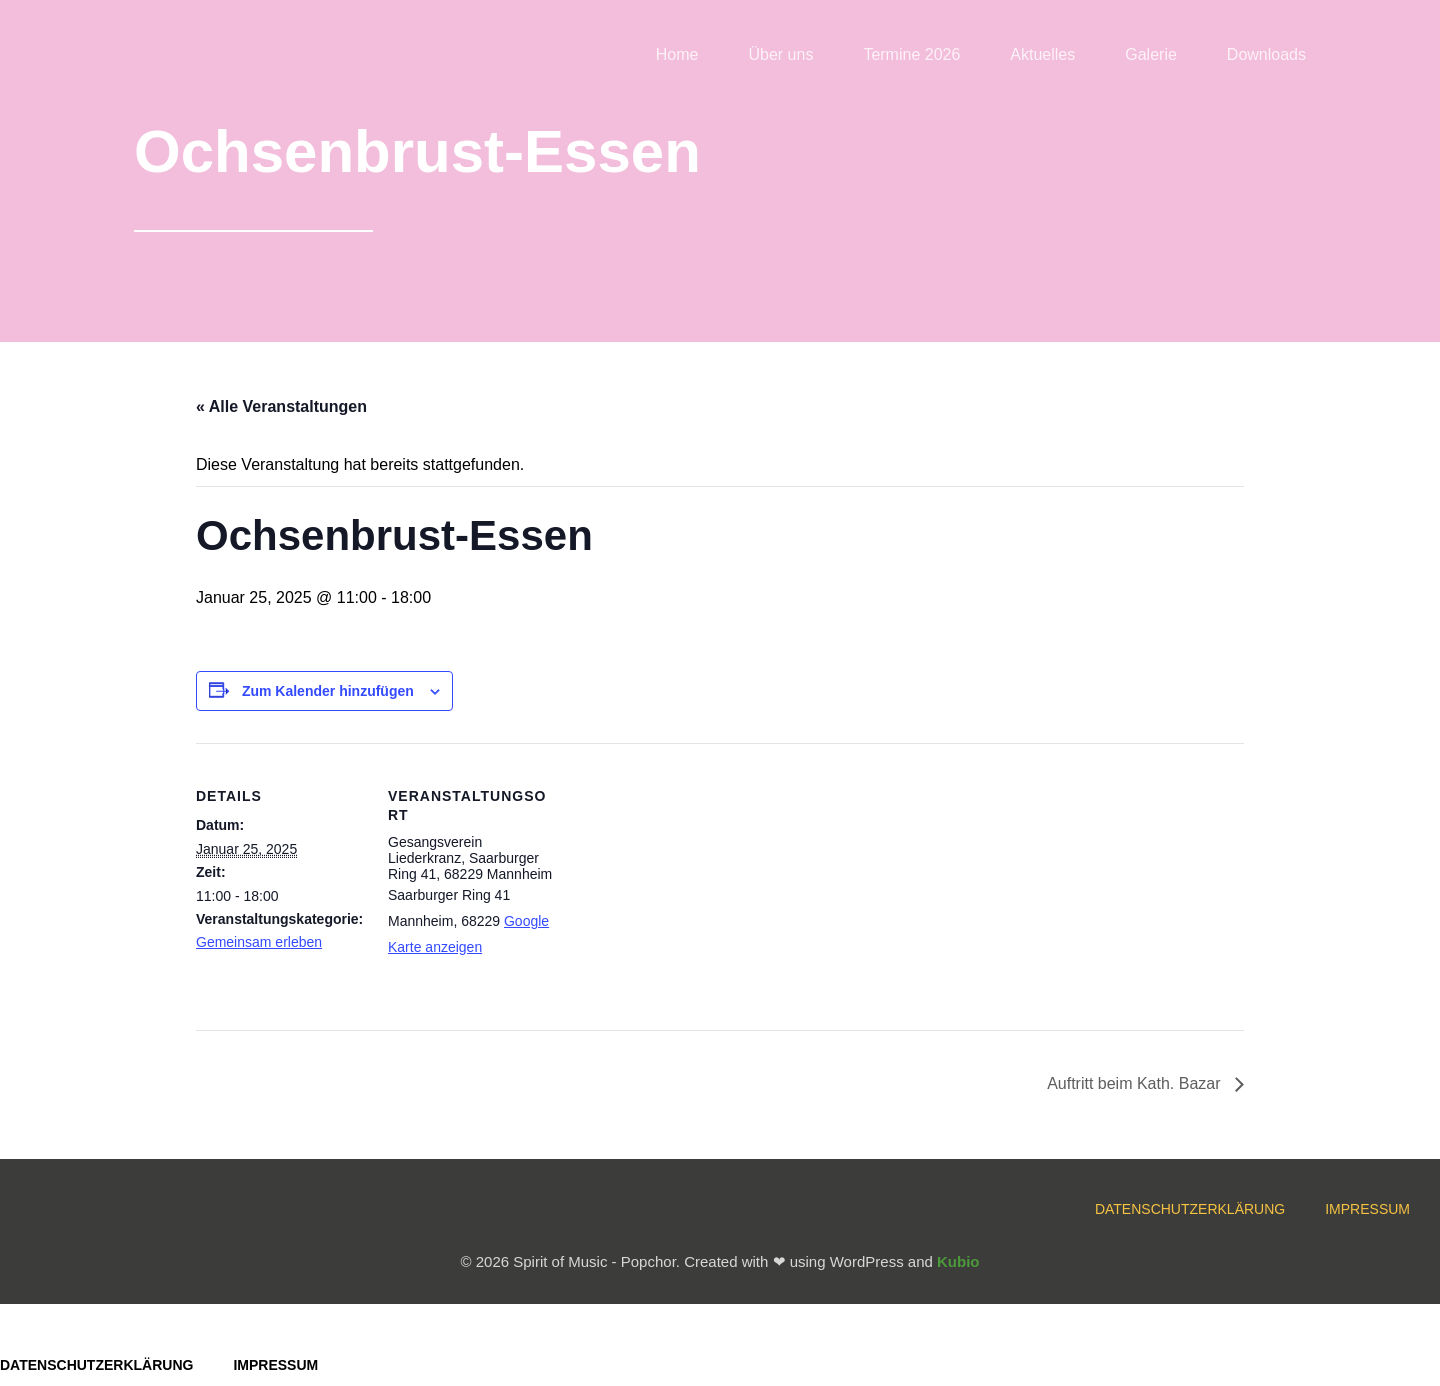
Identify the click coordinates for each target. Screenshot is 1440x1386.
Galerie (1151, 54)
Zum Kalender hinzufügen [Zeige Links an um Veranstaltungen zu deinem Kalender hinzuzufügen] (328, 691)
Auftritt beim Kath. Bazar (1136, 1083)
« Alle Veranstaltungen (281, 406)
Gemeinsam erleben (259, 942)
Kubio (958, 1261)
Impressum (1367, 1209)
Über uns (780, 54)
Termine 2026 (911, 54)
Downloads (1266, 54)
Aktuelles (1042, 54)
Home (677, 54)
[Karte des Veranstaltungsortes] (685, 881)
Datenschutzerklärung (1190, 1209)
